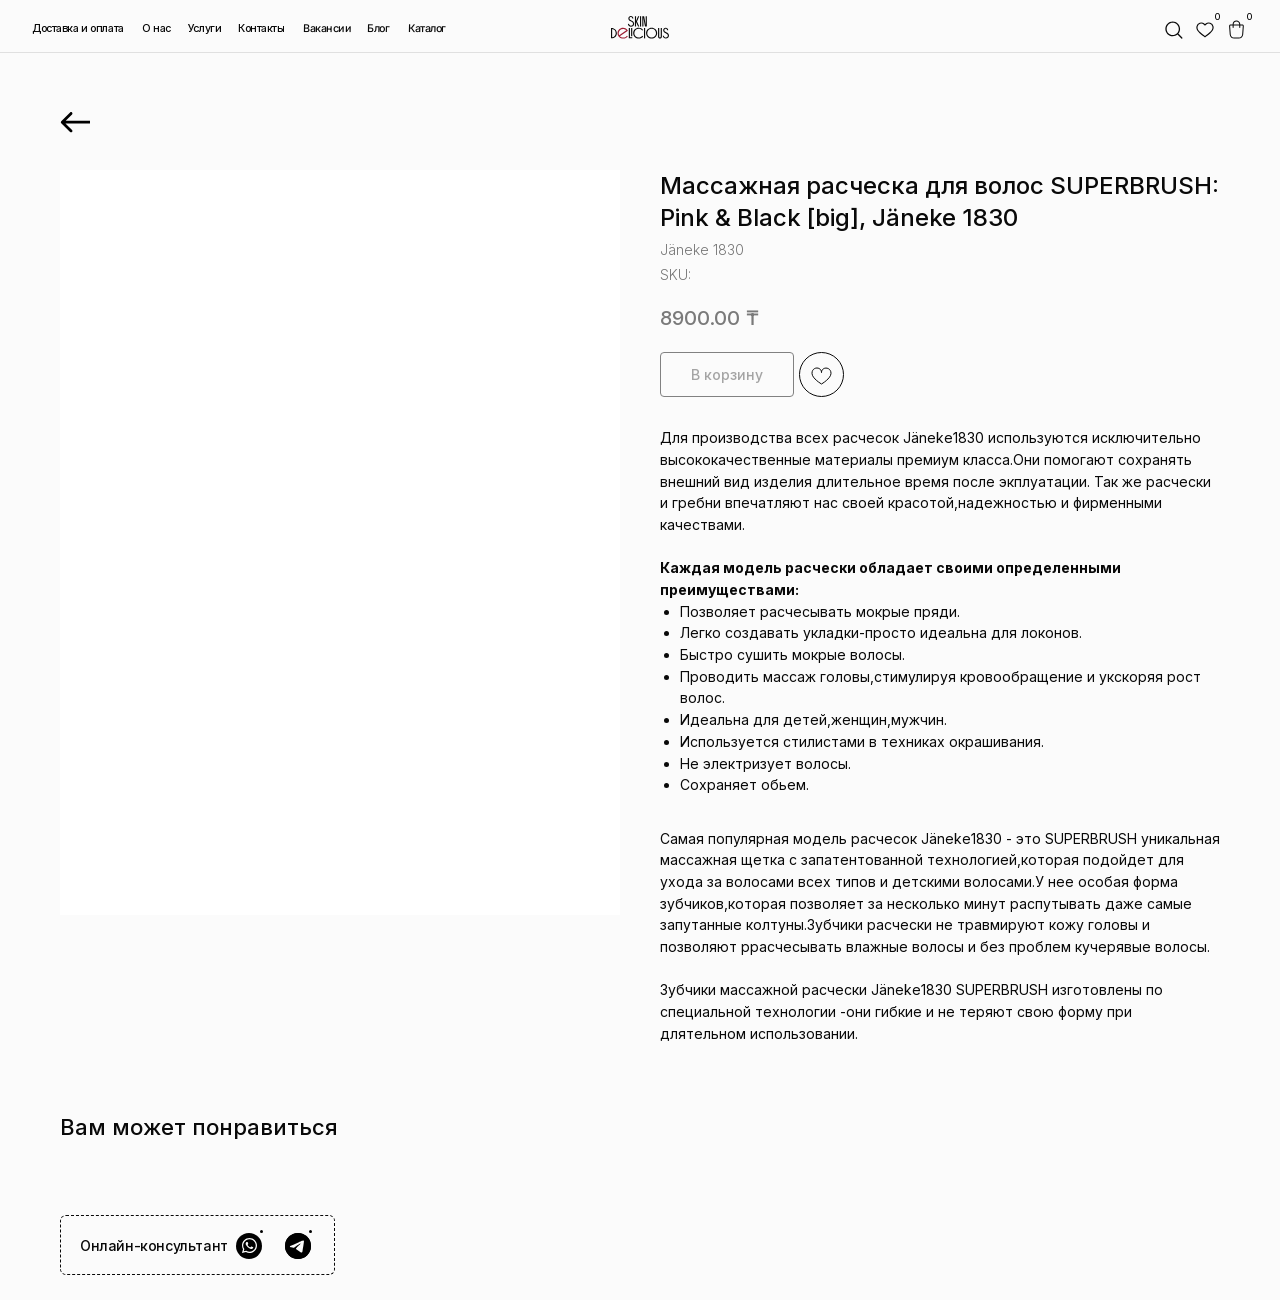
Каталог (426, 29)
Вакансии (327, 29)
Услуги (204, 28)
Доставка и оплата (78, 28)
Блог (378, 28)
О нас (156, 28)
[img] (1205, 30)
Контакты (261, 28)
